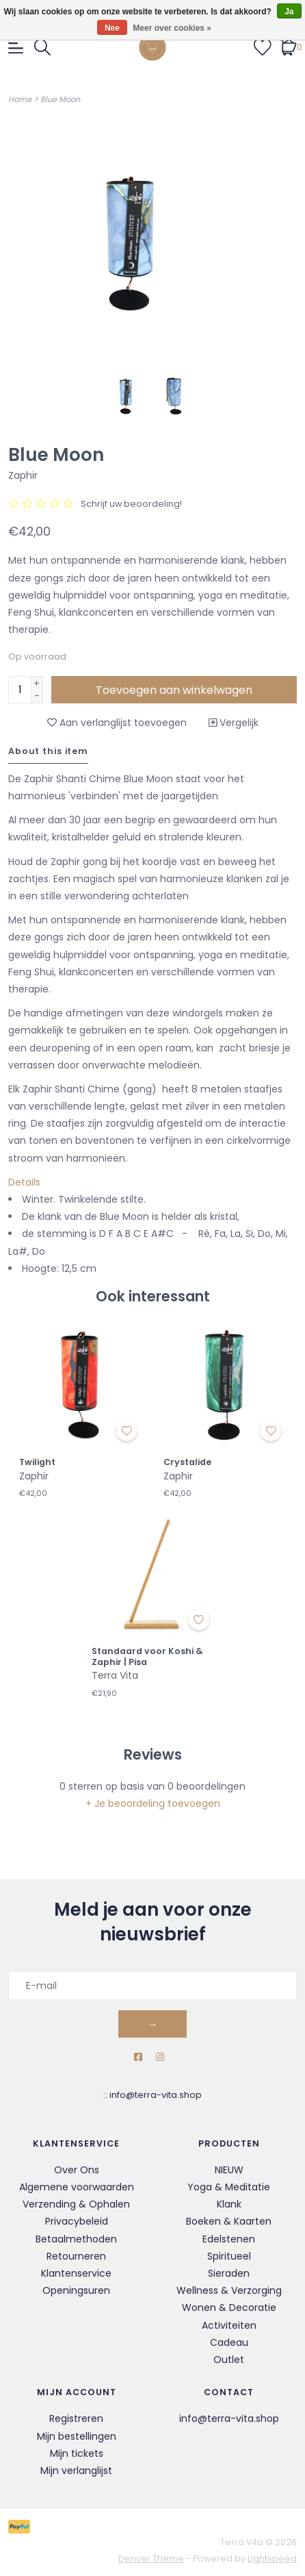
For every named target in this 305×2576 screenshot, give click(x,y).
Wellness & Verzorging (229, 2290)
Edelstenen (228, 2239)
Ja (288, 11)
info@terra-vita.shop (155, 2095)
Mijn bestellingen (76, 2436)
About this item (48, 751)
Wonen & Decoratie (229, 2307)
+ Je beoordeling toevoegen (152, 1803)
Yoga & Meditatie (228, 2187)
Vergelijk (233, 722)
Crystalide (187, 1462)
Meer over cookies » (172, 28)
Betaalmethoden (76, 2239)
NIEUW (229, 2170)
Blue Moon (60, 99)
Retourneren (76, 2256)
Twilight (37, 1462)
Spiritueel (229, 2256)
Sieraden (229, 2273)
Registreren (76, 2418)
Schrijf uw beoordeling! (131, 504)
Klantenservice (76, 2273)
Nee (112, 28)
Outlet (228, 2359)
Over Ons (76, 2170)
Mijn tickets (76, 2453)
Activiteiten (229, 2325)
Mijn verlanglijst (76, 2470)
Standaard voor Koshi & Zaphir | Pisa (147, 1656)
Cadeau (229, 2342)
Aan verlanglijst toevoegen (117, 722)
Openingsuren (76, 2290)
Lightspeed (272, 2558)
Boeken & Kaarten (228, 2221)
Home (19, 99)
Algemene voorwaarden (76, 2187)
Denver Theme (151, 2558)
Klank (229, 2204)
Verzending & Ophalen (76, 2204)
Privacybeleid (76, 2221)
